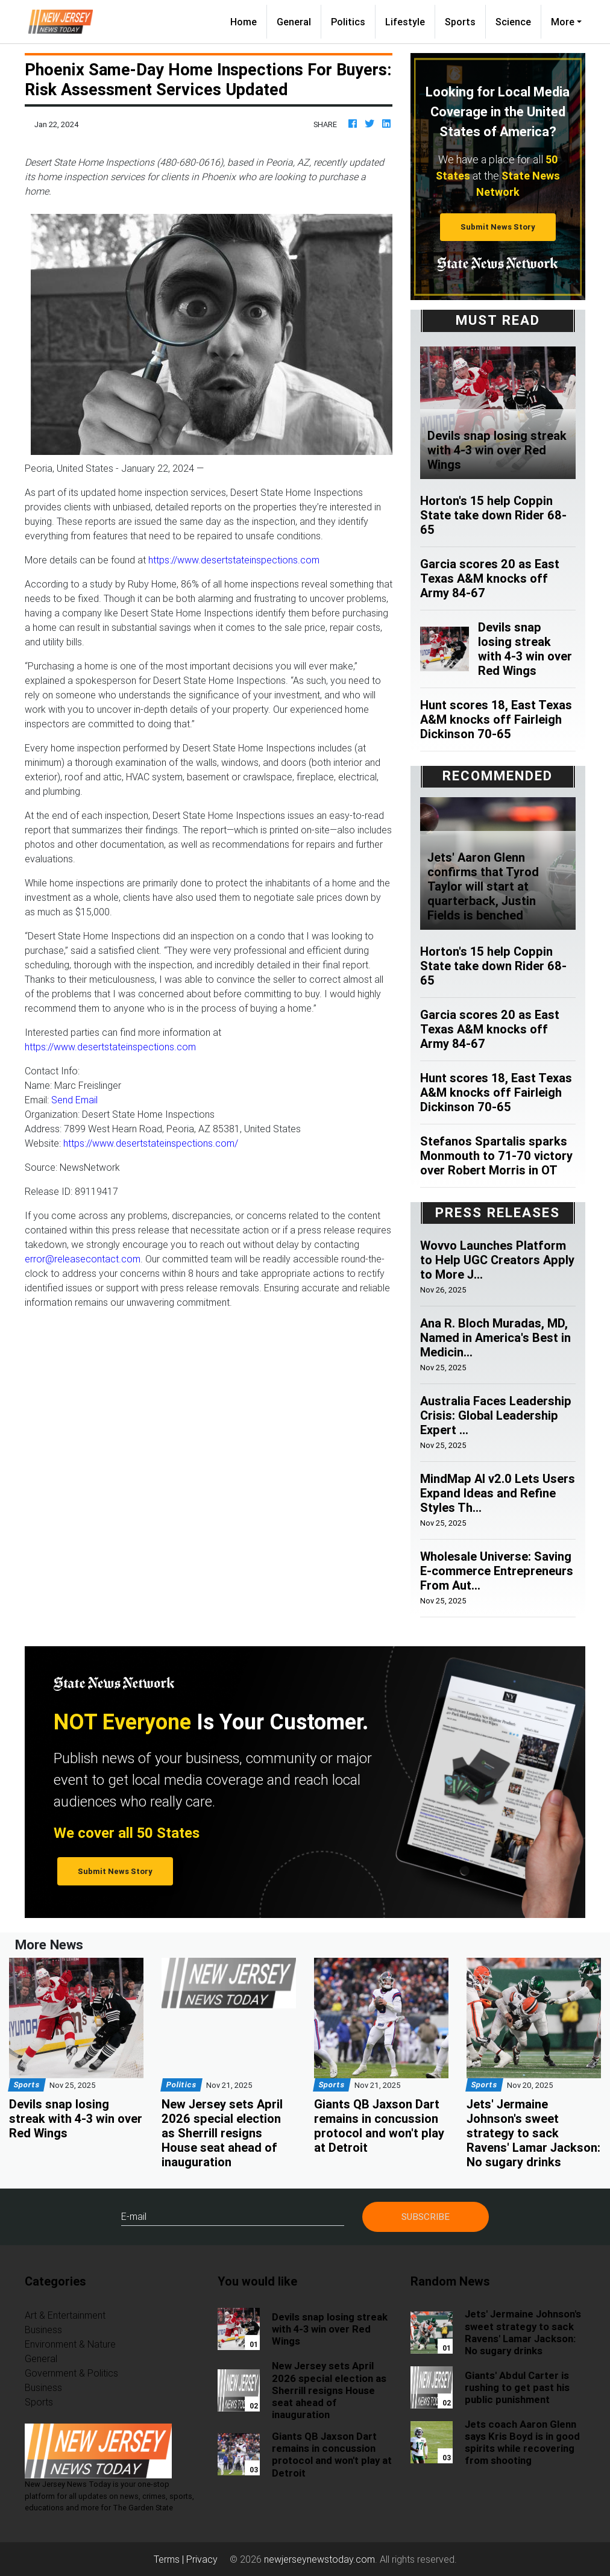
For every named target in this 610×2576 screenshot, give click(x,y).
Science (513, 22)
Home (248, 21)
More (562, 22)
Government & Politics (71, 2373)
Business (43, 2330)
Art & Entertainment (65, 2315)
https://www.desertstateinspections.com (233, 560)
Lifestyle (405, 22)
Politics (348, 22)
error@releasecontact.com (82, 1259)
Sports (460, 22)
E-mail (133, 2216)
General (294, 22)
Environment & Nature (70, 2344)
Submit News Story (498, 227)
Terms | (170, 2559)
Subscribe (425, 2216)
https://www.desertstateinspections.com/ (150, 1143)
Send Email (74, 1100)
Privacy (202, 2559)
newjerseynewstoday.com (319, 2559)
